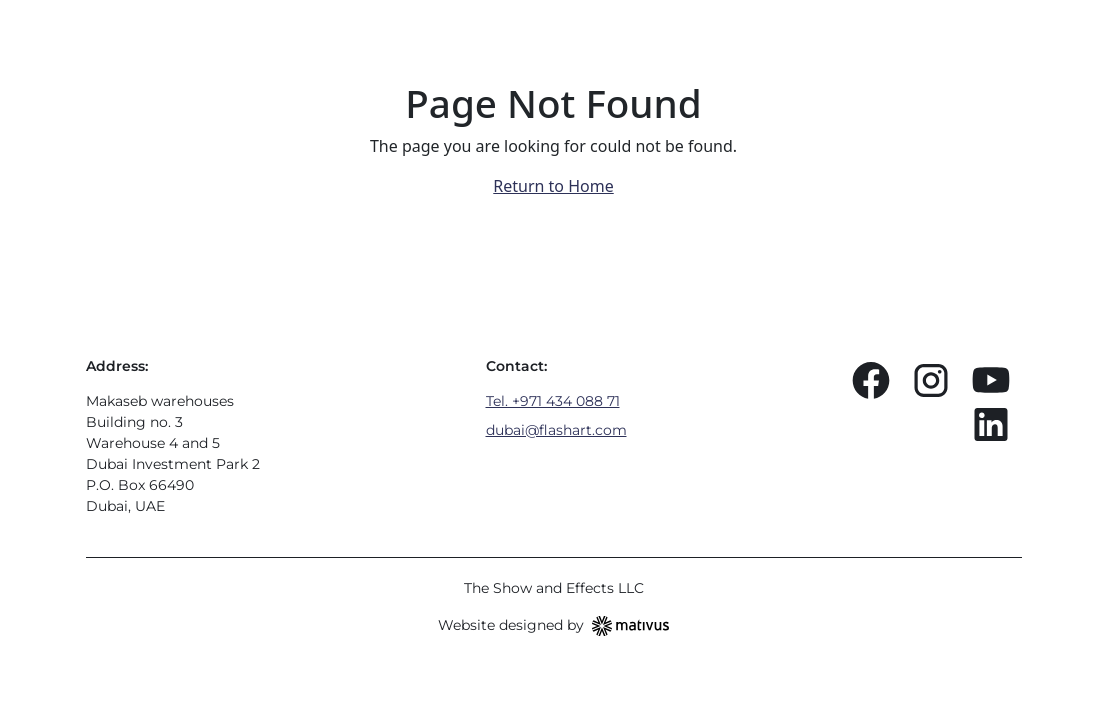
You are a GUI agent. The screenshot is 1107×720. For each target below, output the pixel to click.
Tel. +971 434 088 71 (553, 401)
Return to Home (553, 186)
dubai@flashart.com (556, 430)
